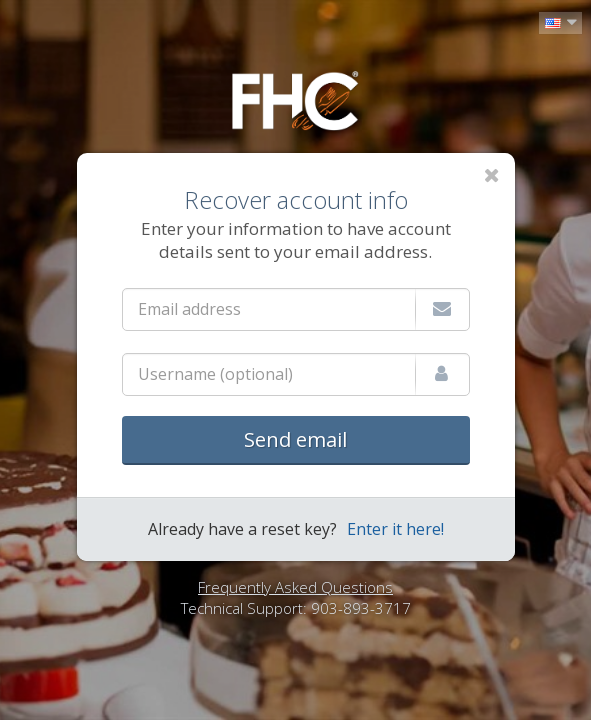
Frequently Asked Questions (295, 587)
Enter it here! (395, 529)
